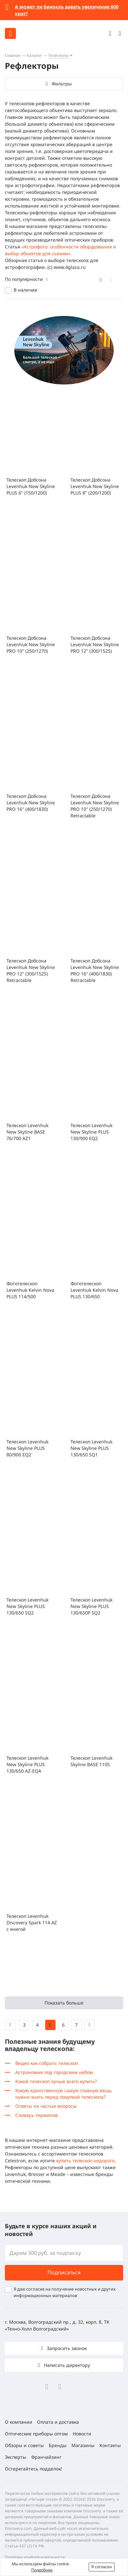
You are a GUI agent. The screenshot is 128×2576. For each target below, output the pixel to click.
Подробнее (42, 2570)
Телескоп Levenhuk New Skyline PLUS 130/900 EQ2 (91, 1131)
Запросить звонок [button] (66, 2348)
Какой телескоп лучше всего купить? (56, 2081)
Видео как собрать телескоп (46, 2063)
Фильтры (61, 84)
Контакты (110, 2445)
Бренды (58, 2445)
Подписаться (64, 2272)
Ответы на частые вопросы (46, 2106)
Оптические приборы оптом (36, 2434)
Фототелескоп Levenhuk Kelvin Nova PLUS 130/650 (94, 1290)
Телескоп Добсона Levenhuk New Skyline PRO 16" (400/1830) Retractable (94, 970)
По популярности (24, 279)
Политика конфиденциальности (35, 2557)
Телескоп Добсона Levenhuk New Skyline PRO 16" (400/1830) (30, 802)
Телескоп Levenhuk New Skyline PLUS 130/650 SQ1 (91, 1448)
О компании (18, 2422)
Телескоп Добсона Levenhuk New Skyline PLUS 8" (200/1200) (94, 486)
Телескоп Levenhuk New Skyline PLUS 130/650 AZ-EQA (27, 1764)
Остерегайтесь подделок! (33, 2469)
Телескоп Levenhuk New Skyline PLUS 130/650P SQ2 (91, 1606)
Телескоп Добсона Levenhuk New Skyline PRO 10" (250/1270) (30, 644)
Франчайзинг (46, 2457)
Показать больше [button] (64, 2003)
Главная (12, 55)
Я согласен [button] (101, 2567)
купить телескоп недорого (85, 2160)
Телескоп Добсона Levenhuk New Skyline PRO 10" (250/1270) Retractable (94, 806)
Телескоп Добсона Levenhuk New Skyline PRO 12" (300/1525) (94, 644)
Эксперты (15, 2457)
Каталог (34, 55)
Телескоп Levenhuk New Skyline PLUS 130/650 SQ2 (27, 1606)
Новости (82, 2434)
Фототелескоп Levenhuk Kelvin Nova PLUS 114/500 (30, 1290)
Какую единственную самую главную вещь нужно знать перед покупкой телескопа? (63, 2093)
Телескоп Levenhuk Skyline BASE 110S (91, 1761)
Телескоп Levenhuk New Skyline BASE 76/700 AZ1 (27, 1131)
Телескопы (58, 55)
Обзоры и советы (24, 2445)
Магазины (83, 2445)
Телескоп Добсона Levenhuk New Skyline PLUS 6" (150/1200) (30, 486)
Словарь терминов (36, 2115)
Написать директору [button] (66, 2365)
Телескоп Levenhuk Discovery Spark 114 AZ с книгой (31, 1922)
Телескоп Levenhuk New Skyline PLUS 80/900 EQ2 (27, 1448)
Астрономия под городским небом (54, 2072)
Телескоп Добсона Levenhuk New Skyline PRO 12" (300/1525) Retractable (30, 970)
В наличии (25, 290)
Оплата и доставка (58, 2422)
